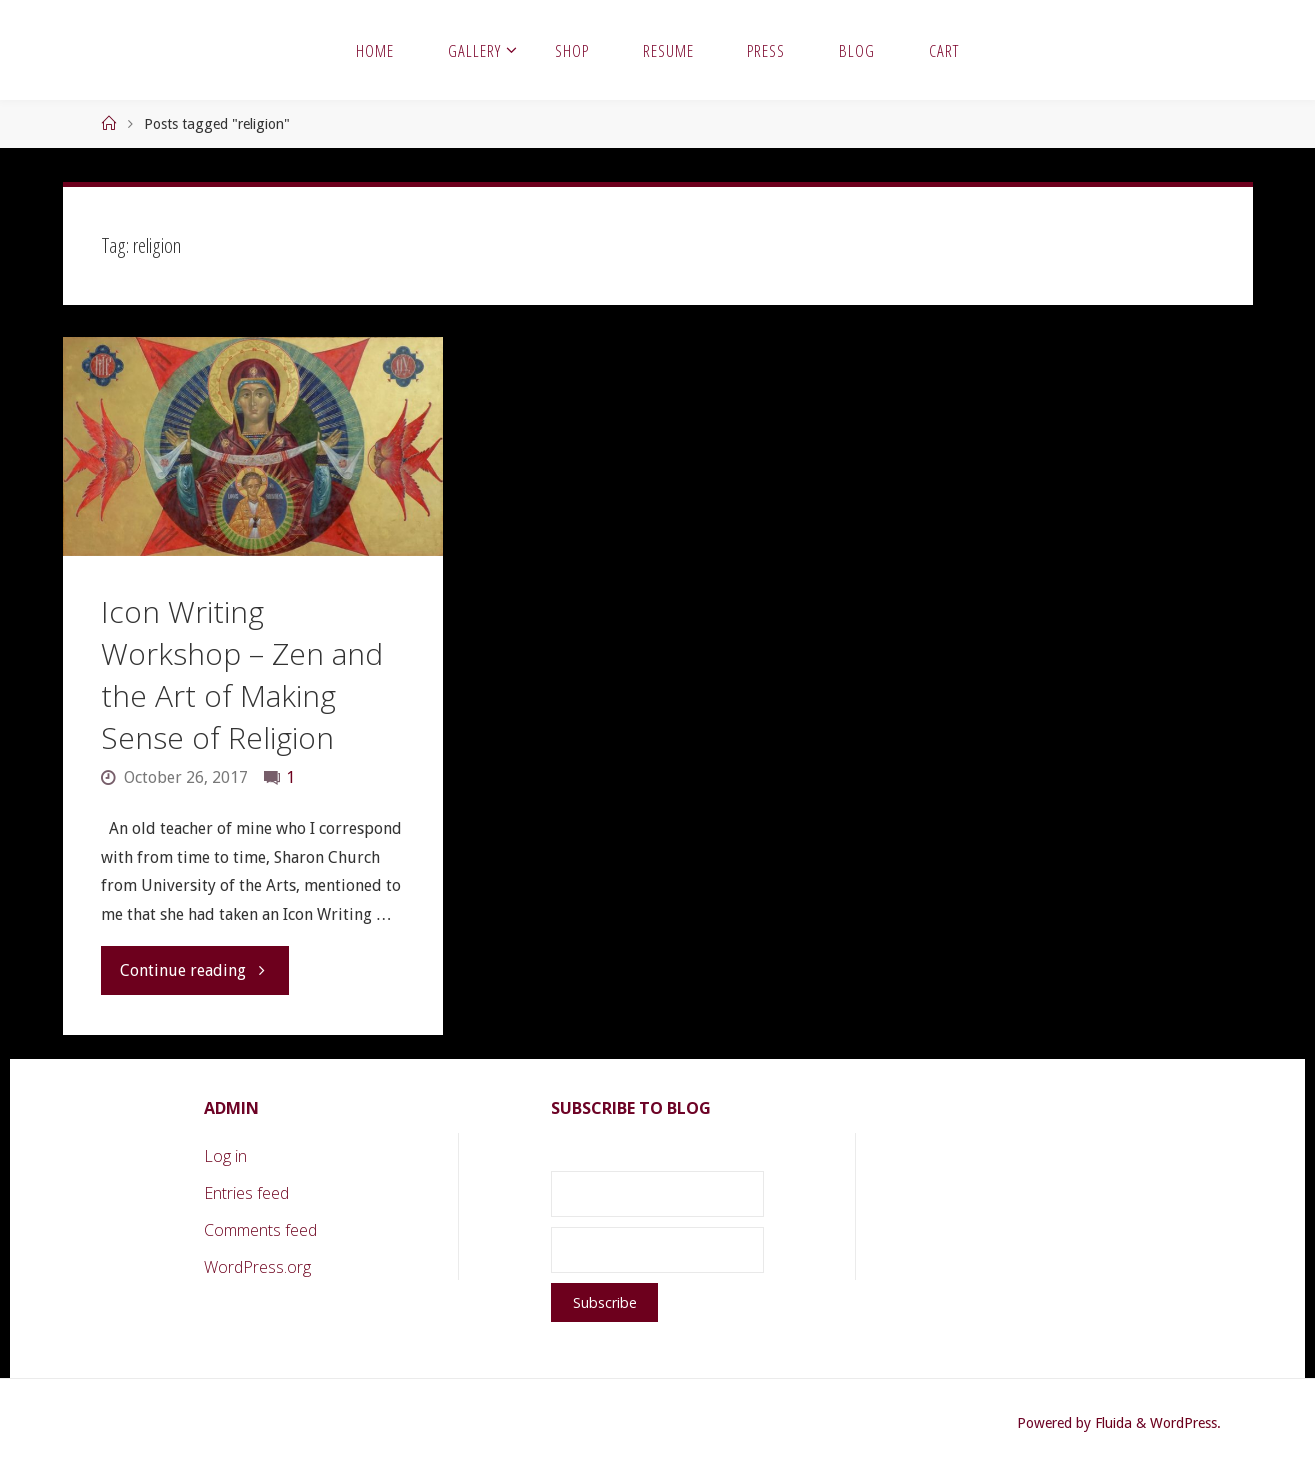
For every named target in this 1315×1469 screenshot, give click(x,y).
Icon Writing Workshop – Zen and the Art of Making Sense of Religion (242, 674)
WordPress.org (257, 1267)
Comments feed (260, 1230)
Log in (225, 1156)
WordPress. (1185, 1423)
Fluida (1111, 1423)
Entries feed (246, 1193)
